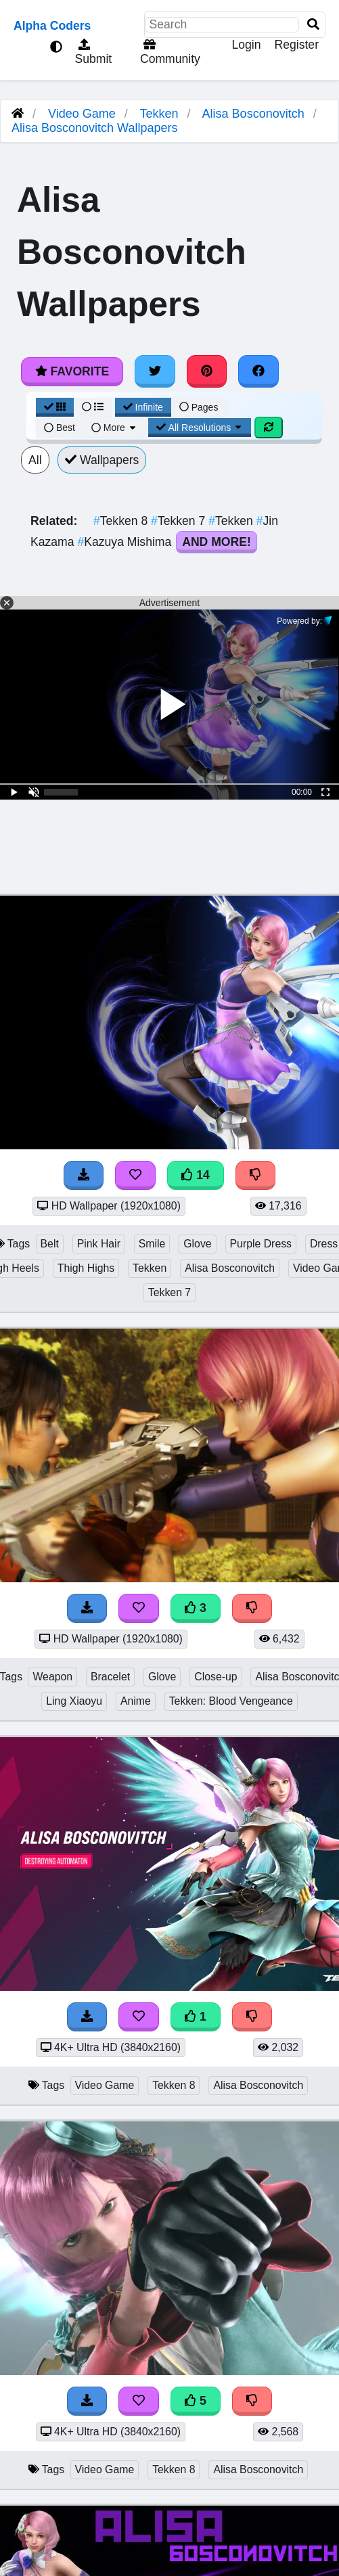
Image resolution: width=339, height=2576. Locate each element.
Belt (50, 1243)
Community (168, 52)
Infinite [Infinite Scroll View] (143, 407)
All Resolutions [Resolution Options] (199, 427)
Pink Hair (98, 1243)
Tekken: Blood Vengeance (231, 1701)
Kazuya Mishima (126, 542)
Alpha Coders (52, 25)
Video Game (82, 113)
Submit (92, 52)
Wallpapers (102, 460)
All (35, 460)
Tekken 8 (122, 521)
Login (246, 44)
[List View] (93, 407)
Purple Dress (261, 1243)
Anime (135, 1701)
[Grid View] (55, 407)
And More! (216, 542)
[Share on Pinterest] (207, 371)
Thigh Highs (86, 1268)
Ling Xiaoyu (74, 1701)
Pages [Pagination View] (199, 407)
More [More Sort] (114, 427)
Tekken (159, 113)
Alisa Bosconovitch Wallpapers (94, 128)
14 (195, 1175)
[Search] (313, 24)
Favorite (72, 371)
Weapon (52, 1676)
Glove (197, 1243)
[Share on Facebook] (258, 371)
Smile (152, 1243)
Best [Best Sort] (59, 427)
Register (296, 44)
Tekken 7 (179, 521)
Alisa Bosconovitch (253, 113)
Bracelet (110, 1676)
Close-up (215, 1676)
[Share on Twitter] (155, 371)
